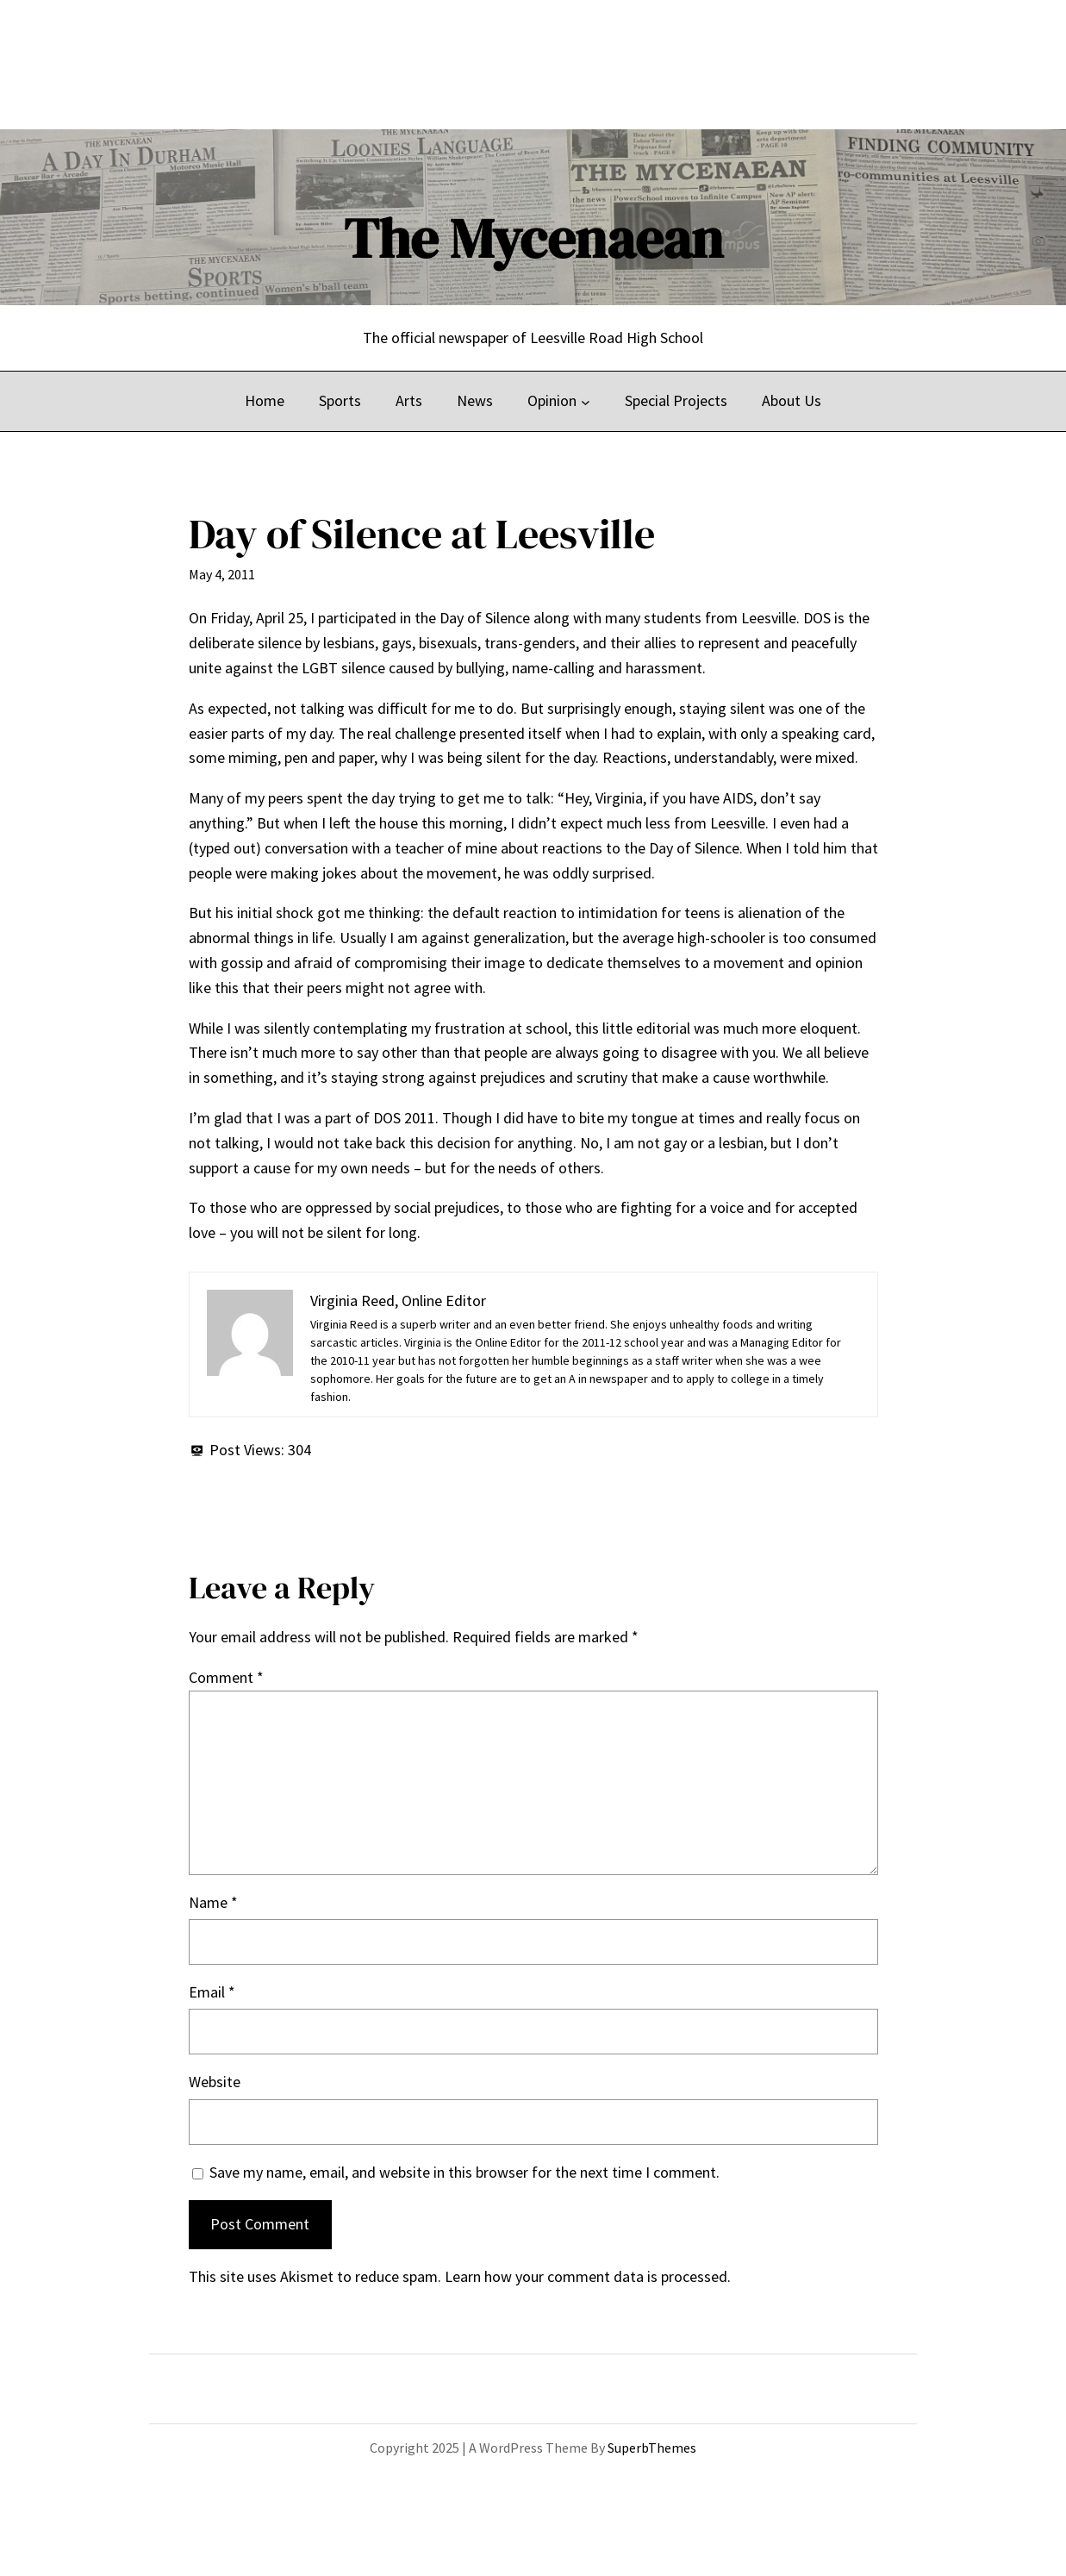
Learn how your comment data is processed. (588, 2276)
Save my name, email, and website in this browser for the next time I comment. (464, 2172)
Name (213, 1902)
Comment (226, 1677)
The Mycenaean (533, 238)
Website (214, 2081)
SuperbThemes (652, 2447)
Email (212, 1992)
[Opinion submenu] (585, 401)
